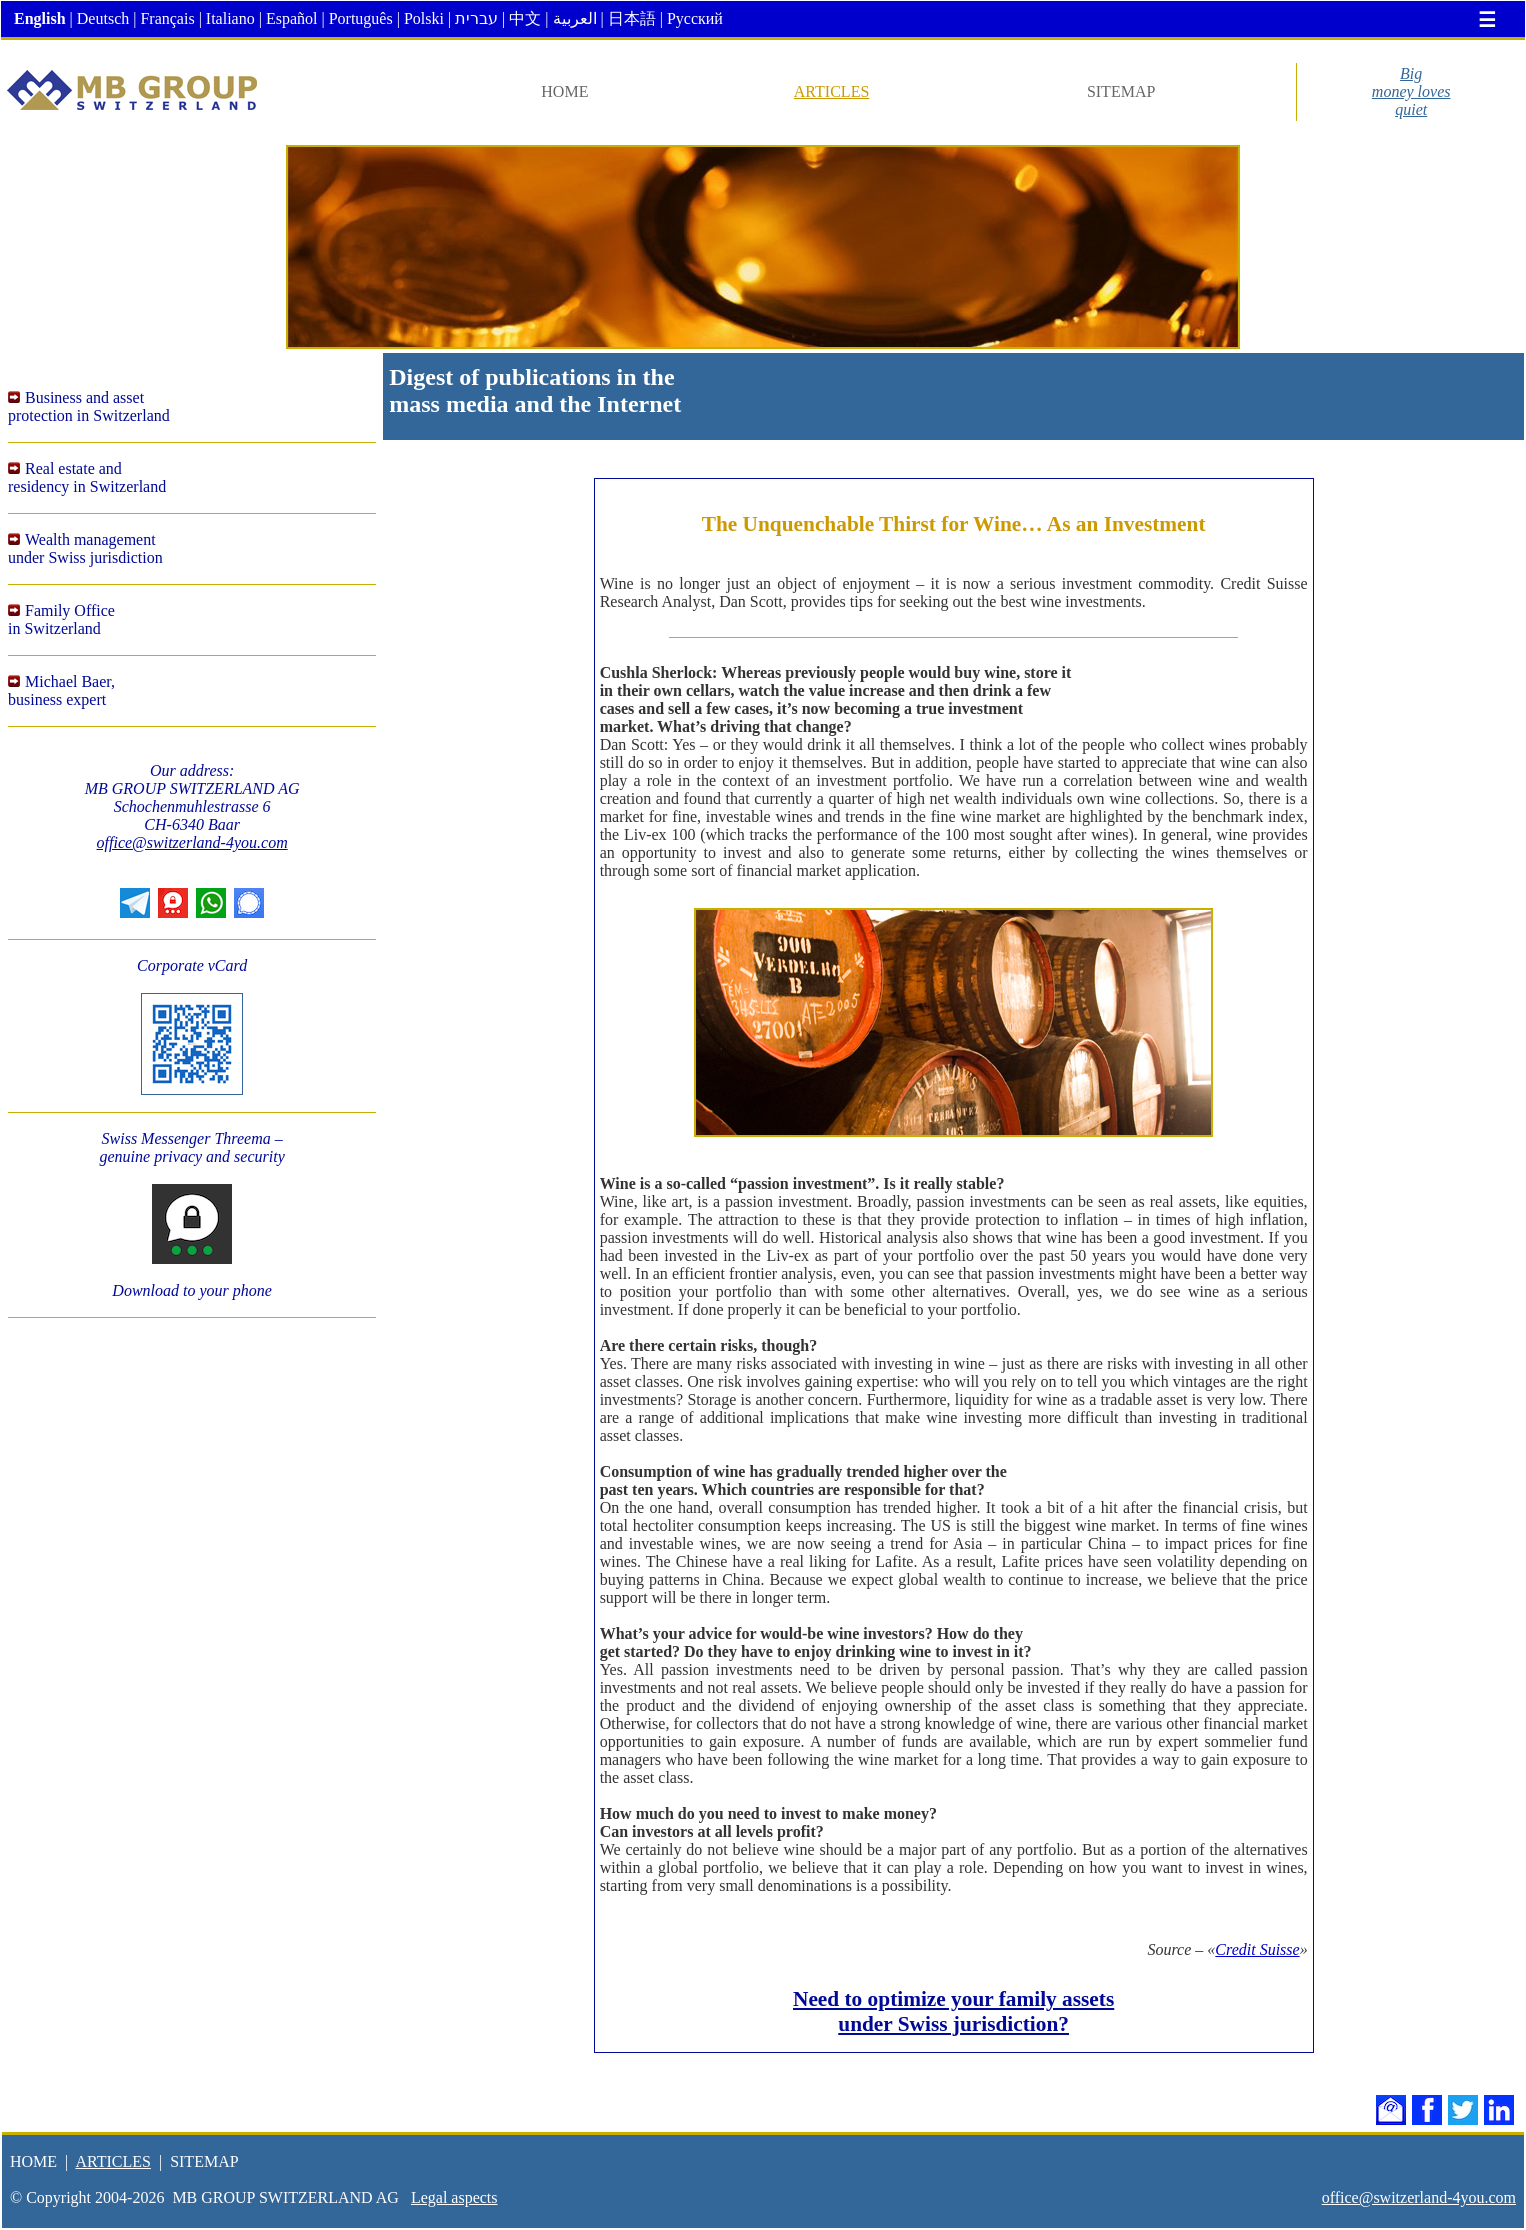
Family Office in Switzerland (61, 619)
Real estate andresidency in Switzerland (87, 477)
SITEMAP (1121, 91)
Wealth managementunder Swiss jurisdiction (85, 548)
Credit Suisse (1257, 1949)
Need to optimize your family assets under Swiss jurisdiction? (953, 2011)
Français (167, 18)
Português (361, 18)
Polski (424, 18)
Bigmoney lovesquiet (1411, 91)
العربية (575, 18)
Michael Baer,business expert (61, 690)
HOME (564, 91)
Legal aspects (454, 2197)
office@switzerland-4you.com (192, 842)
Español (292, 18)
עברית (476, 18)
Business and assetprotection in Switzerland (89, 406)
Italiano (230, 18)
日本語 (632, 18)
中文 (525, 18)
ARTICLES (831, 91)
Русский (695, 18)
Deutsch (103, 18)
